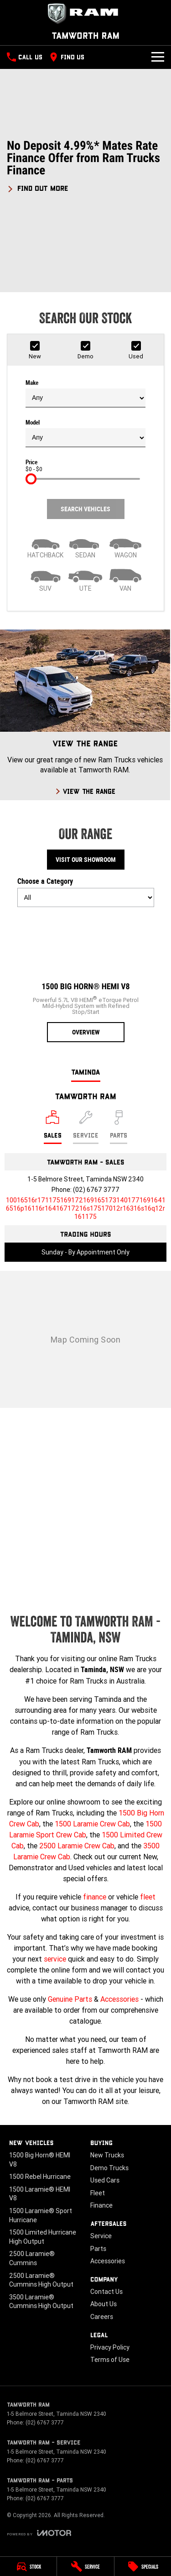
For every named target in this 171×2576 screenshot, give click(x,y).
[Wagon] (125, 546)
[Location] (53, 1127)
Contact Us (106, 2291)
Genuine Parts (70, 1999)
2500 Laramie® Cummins (32, 2258)
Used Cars (104, 2180)
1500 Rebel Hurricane (40, 2176)
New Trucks (107, 2155)
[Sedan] (86, 546)
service (55, 1958)
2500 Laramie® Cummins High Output (41, 2280)
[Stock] (28, 2566)
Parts (98, 2249)
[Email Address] (86, 1208)
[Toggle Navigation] (157, 57)
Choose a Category (85, 892)
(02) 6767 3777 (96, 1190)
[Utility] (86, 579)
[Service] (85, 2566)
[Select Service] (85, 1127)
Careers (101, 2317)
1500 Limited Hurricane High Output (42, 2236)
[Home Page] (85, 13)
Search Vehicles (85, 509)
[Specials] (142, 2566)
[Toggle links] (39, 2533)
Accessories (119, 1999)
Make (85, 393)
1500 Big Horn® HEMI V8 (39, 2159)
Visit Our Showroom (86, 859)
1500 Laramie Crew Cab (92, 1823)
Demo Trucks (109, 2168)
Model (85, 433)
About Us (103, 2304)
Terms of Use (110, 2360)
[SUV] (46, 579)
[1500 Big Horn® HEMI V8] (85, 978)
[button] (85, 166)
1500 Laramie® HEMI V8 (39, 2194)
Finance (101, 2205)
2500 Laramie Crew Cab (76, 1845)
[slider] (31, 478)
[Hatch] (46, 546)
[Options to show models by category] (85, 897)
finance (94, 1896)
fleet (147, 1896)
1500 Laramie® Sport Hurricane (40, 2215)
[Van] (125, 579)
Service (101, 2236)
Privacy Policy (110, 2347)
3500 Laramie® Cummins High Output (41, 2301)
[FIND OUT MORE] (37, 186)
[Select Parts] (118, 1127)
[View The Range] (85, 715)
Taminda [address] (85, 1071)
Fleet (97, 2193)
